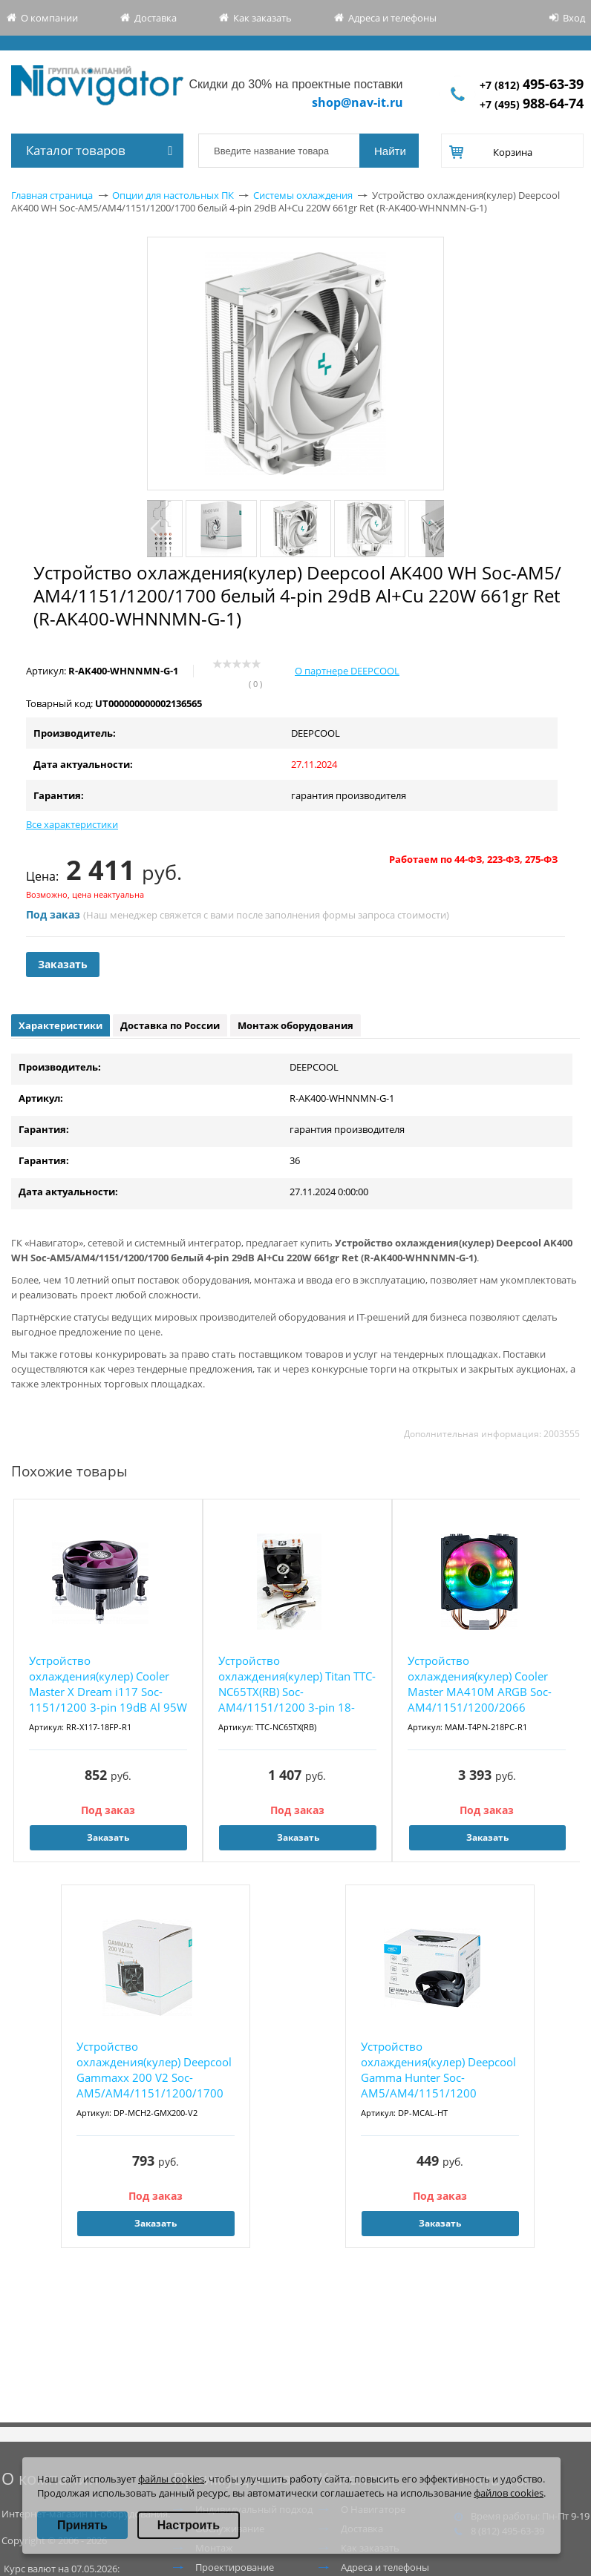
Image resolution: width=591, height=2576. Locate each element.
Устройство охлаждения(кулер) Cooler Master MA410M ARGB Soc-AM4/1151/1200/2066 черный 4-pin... (480, 1684)
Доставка (155, 17)
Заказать (63, 964)
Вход (574, 17)
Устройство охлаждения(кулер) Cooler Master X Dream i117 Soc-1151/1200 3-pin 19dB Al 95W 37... (108, 1684)
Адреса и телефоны (392, 17)
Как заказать (262, 17)
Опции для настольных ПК (173, 195)
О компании (49, 17)
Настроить (188, 2525)
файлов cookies (508, 2493)
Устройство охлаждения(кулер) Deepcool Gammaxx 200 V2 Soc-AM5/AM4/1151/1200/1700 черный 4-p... (154, 2070)
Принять (82, 2525)
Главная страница (52, 195)
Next (434, 528)
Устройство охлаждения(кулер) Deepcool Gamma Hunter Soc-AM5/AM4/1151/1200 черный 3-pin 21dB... (438, 2070)
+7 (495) (532, 104)
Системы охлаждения (303, 195)
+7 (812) (532, 85)
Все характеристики (72, 824)
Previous (156, 528)
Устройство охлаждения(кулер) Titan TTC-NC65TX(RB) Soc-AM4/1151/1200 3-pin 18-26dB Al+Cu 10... (297, 1684)
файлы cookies (171, 2478)
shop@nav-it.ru (357, 102)
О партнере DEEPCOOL (347, 670)
